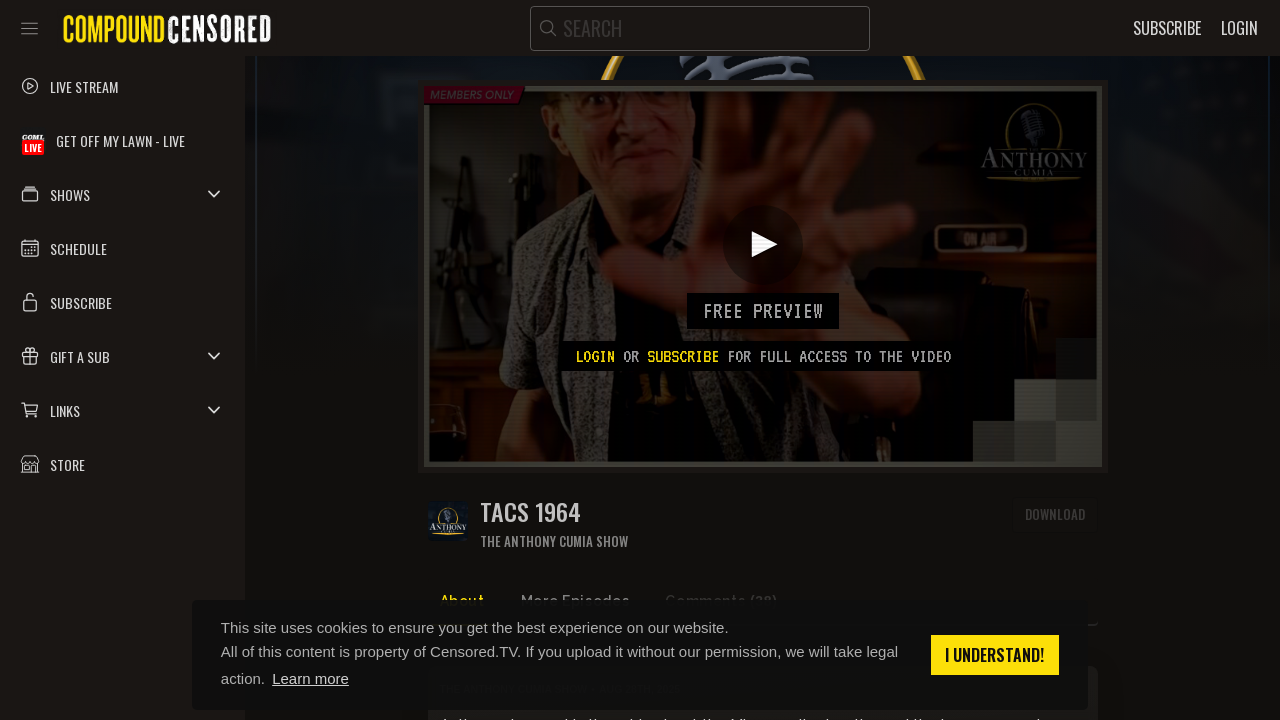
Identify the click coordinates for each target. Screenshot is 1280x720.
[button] (122, 194)
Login (595, 356)
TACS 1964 (530, 511)
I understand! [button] (994, 655)
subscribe (683, 356)
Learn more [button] (310, 678)
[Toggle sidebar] (29, 28)
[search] (700, 28)
